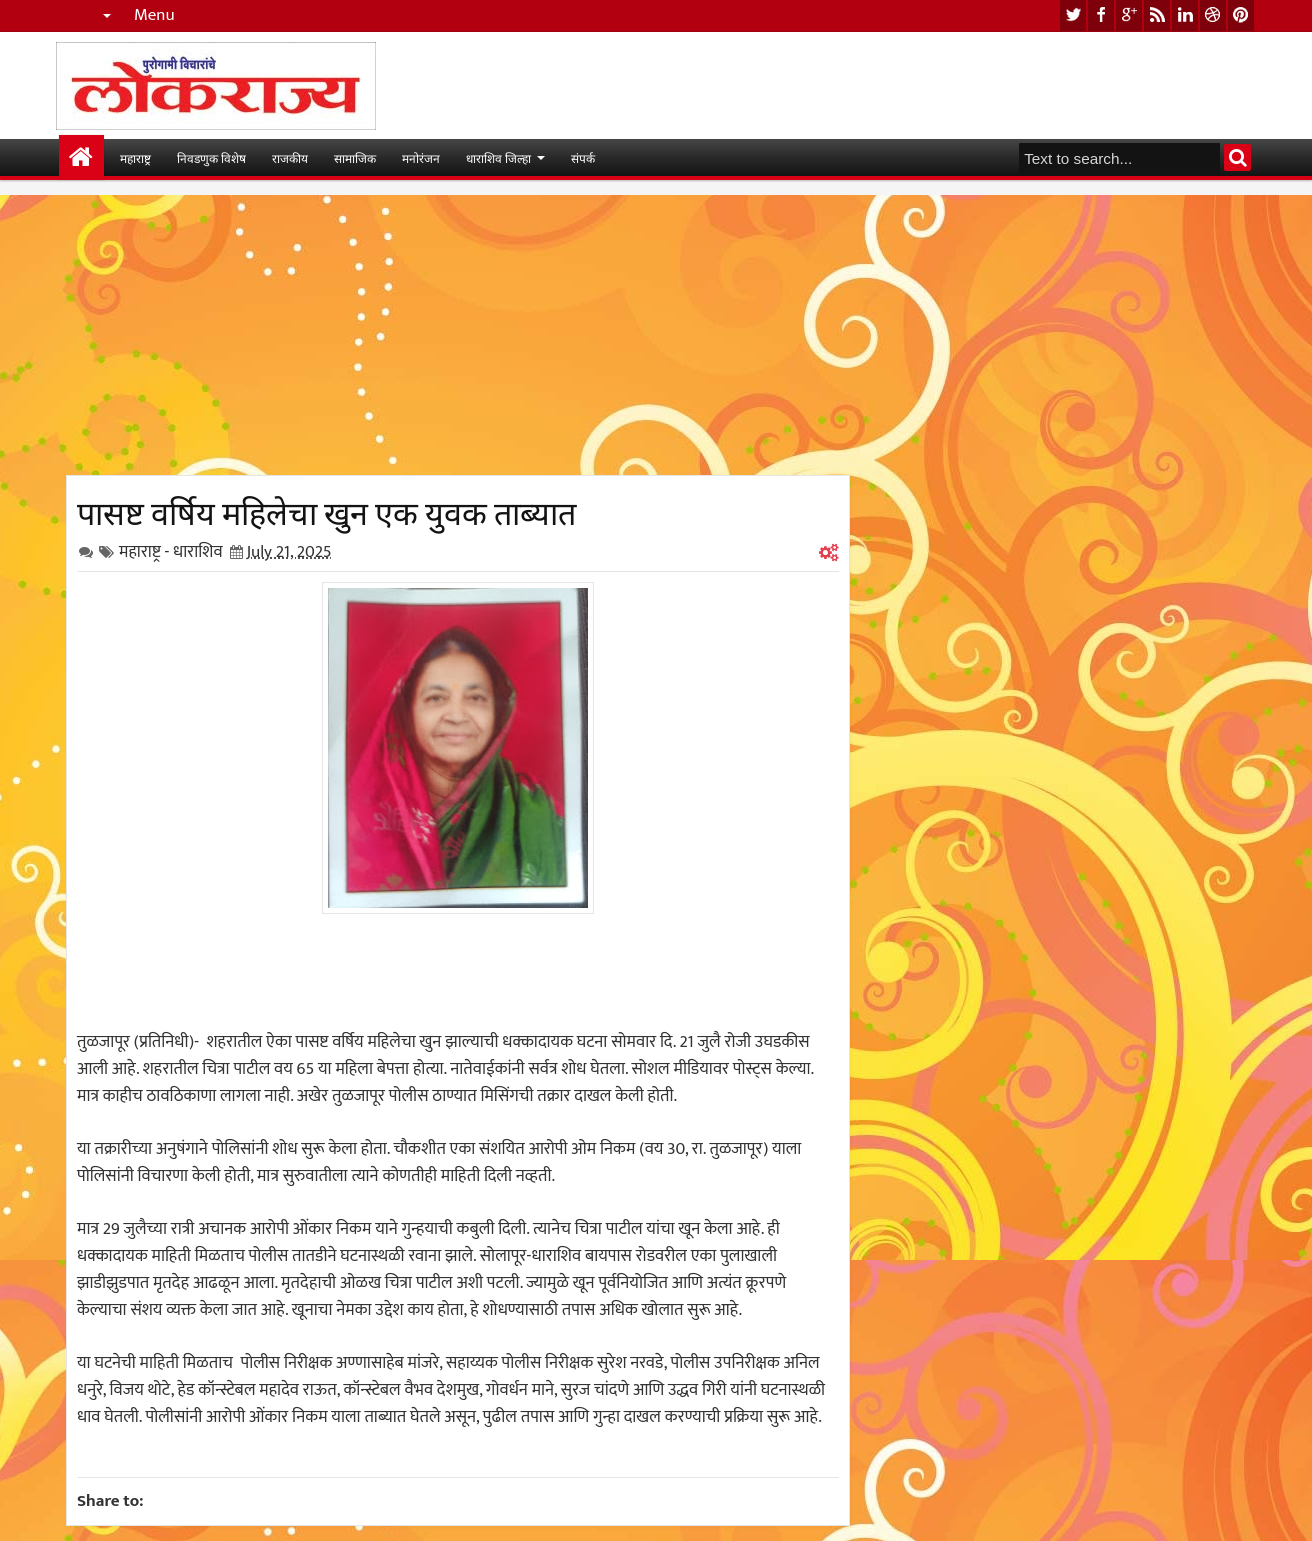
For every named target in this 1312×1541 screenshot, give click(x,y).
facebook (1101, 15)
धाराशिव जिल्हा (498, 157)
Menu (154, 15)
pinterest (1241, 15)
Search (1237, 157)
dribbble (1213, 15)
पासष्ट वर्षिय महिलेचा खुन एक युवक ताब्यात (326, 510)
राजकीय (290, 157)
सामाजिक (355, 157)
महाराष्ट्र (135, 157)
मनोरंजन (421, 157)
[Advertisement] (458, 335)
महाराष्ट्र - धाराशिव (171, 552)
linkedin (1185, 15)
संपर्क (583, 157)
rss (1157, 15)
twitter (1073, 15)
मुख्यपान (81, 157)
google (1129, 15)
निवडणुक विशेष (211, 157)
